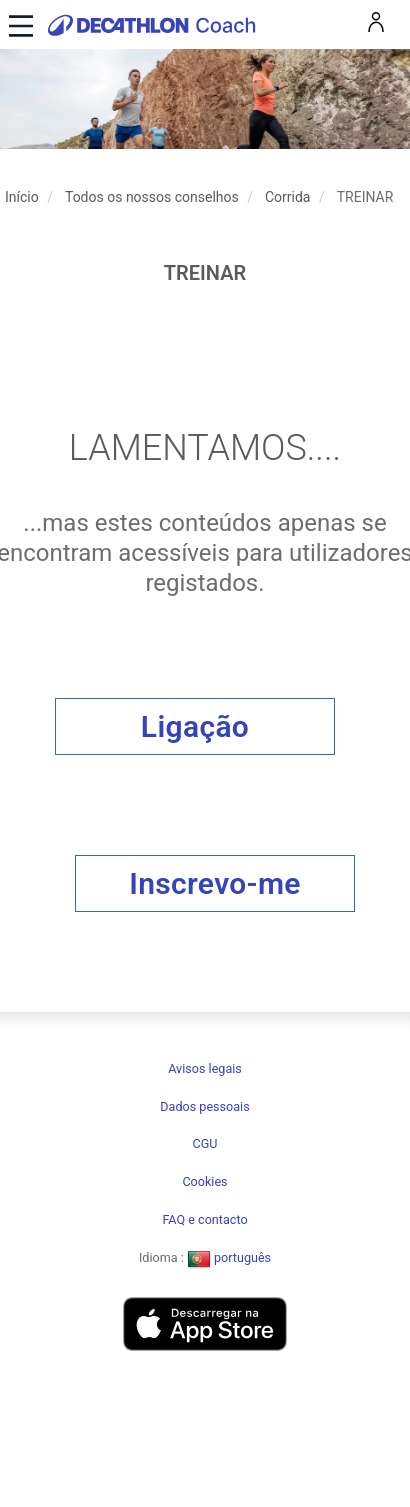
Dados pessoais (204, 1106)
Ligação (195, 726)
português (229, 1257)
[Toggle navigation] (18, 24)
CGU (205, 1143)
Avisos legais (205, 1068)
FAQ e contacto (204, 1219)
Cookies (204, 1181)
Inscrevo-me (215, 883)
